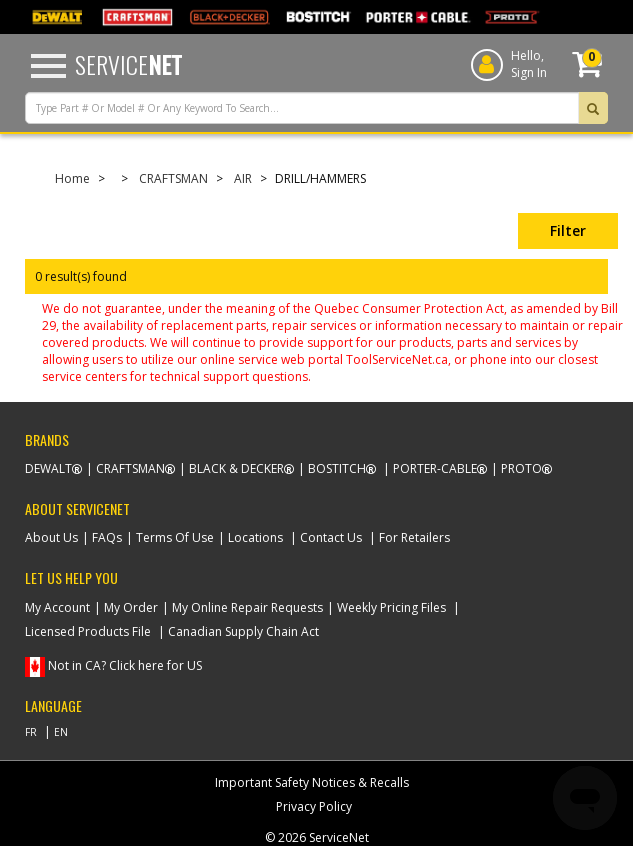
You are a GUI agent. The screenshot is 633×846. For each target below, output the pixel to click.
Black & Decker (236, 468)
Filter (568, 230)
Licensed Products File (88, 631)
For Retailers (414, 537)
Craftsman (130, 468)
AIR (243, 178)
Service (128, 64)
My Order (131, 607)
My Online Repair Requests (247, 607)
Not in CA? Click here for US (125, 665)
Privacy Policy (314, 806)
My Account (57, 607)
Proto (521, 468)
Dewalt (48, 468)
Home (72, 178)
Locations (255, 537)
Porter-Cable (435, 468)
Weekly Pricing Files (391, 607)
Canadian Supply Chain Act (243, 631)
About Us (51, 537)
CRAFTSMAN (173, 178)
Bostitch (337, 468)
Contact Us (331, 537)
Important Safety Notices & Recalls (312, 782)
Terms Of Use (175, 537)
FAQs (107, 537)
